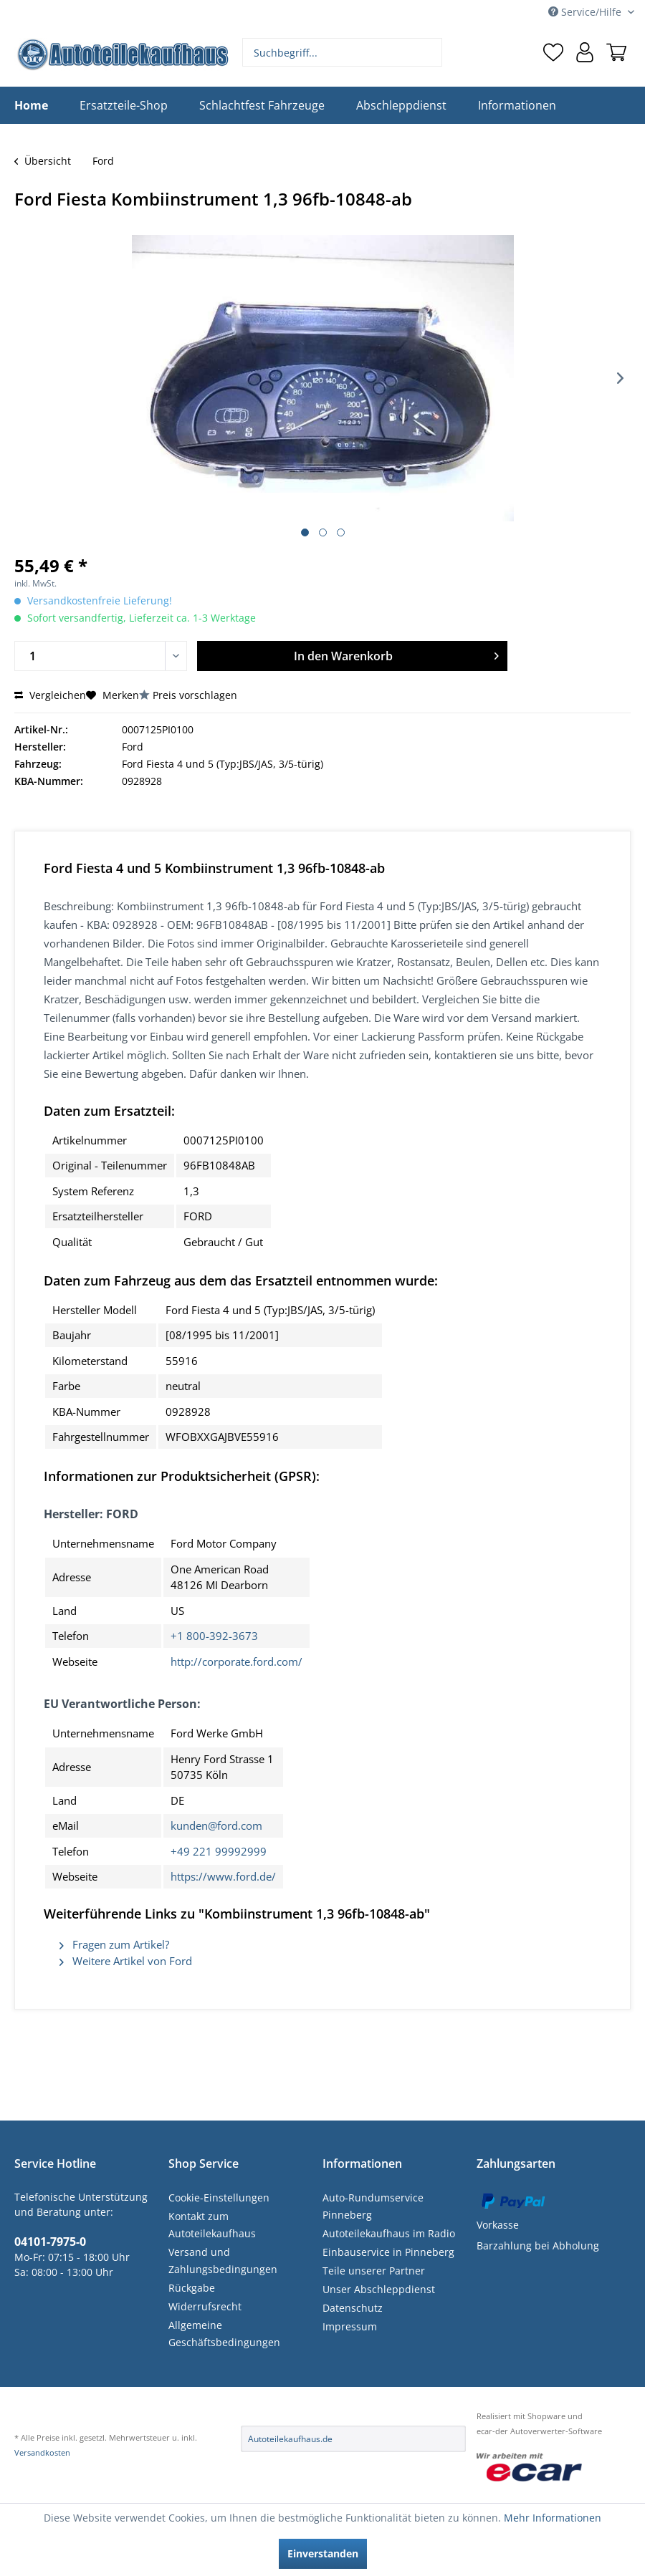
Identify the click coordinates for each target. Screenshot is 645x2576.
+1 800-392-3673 (214, 1636)
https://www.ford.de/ (223, 1876)
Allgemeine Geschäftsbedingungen (224, 2333)
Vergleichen (50, 695)
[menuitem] (342, 52)
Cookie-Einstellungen (218, 2197)
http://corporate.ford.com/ (236, 1661)
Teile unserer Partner (373, 2270)
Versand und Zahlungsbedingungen (222, 2260)
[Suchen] (429, 52)
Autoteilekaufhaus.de (290, 2439)
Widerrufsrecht (205, 2306)
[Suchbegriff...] (342, 52)
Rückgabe (191, 2288)
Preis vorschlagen (195, 695)
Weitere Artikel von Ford (125, 1961)
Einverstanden (322, 2553)
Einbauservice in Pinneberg (388, 2252)
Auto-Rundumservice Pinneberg (373, 2206)
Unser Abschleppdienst (378, 2289)
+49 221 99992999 (219, 1851)
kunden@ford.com (216, 1825)
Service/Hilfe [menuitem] (586, 12)
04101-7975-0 (50, 2241)
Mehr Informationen (552, 2517)
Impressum (349, 2326)
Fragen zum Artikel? (114, 1944)
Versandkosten (42, 2452)
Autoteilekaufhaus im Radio (388, 2233)
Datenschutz (352, 2308)
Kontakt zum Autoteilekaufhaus (212, 2224)
